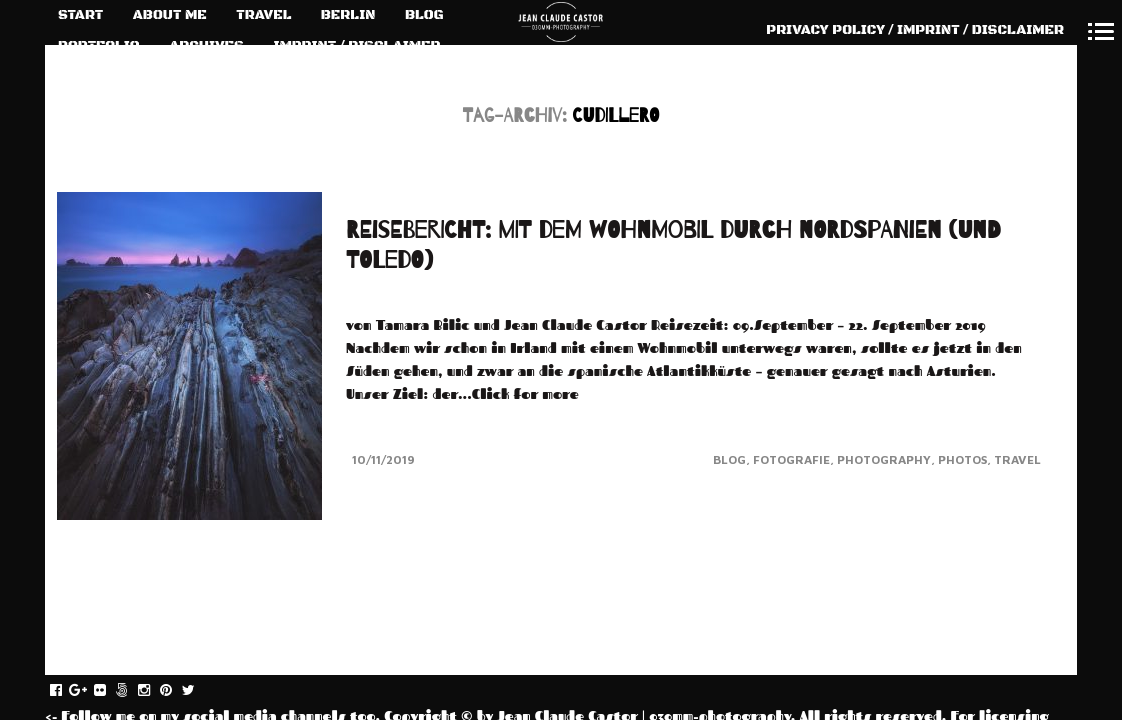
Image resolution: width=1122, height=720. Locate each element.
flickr (110, 691)
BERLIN (348, 15)
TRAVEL (263, 15)
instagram (154, 691)
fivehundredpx (132, 691)
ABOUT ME (170, 15)
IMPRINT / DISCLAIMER (356, 46)
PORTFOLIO (99, 46)
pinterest (176, 691)
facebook (66, 691)
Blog (729, 459)
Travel (1017, 459)
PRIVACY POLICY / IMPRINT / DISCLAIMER (915, 30)
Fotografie (791, 459)
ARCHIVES (206, 46)
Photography (884, 459)
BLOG (424, 15)
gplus (88, 691)
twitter (198, 691)
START (80, 15)
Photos (962, 459)
